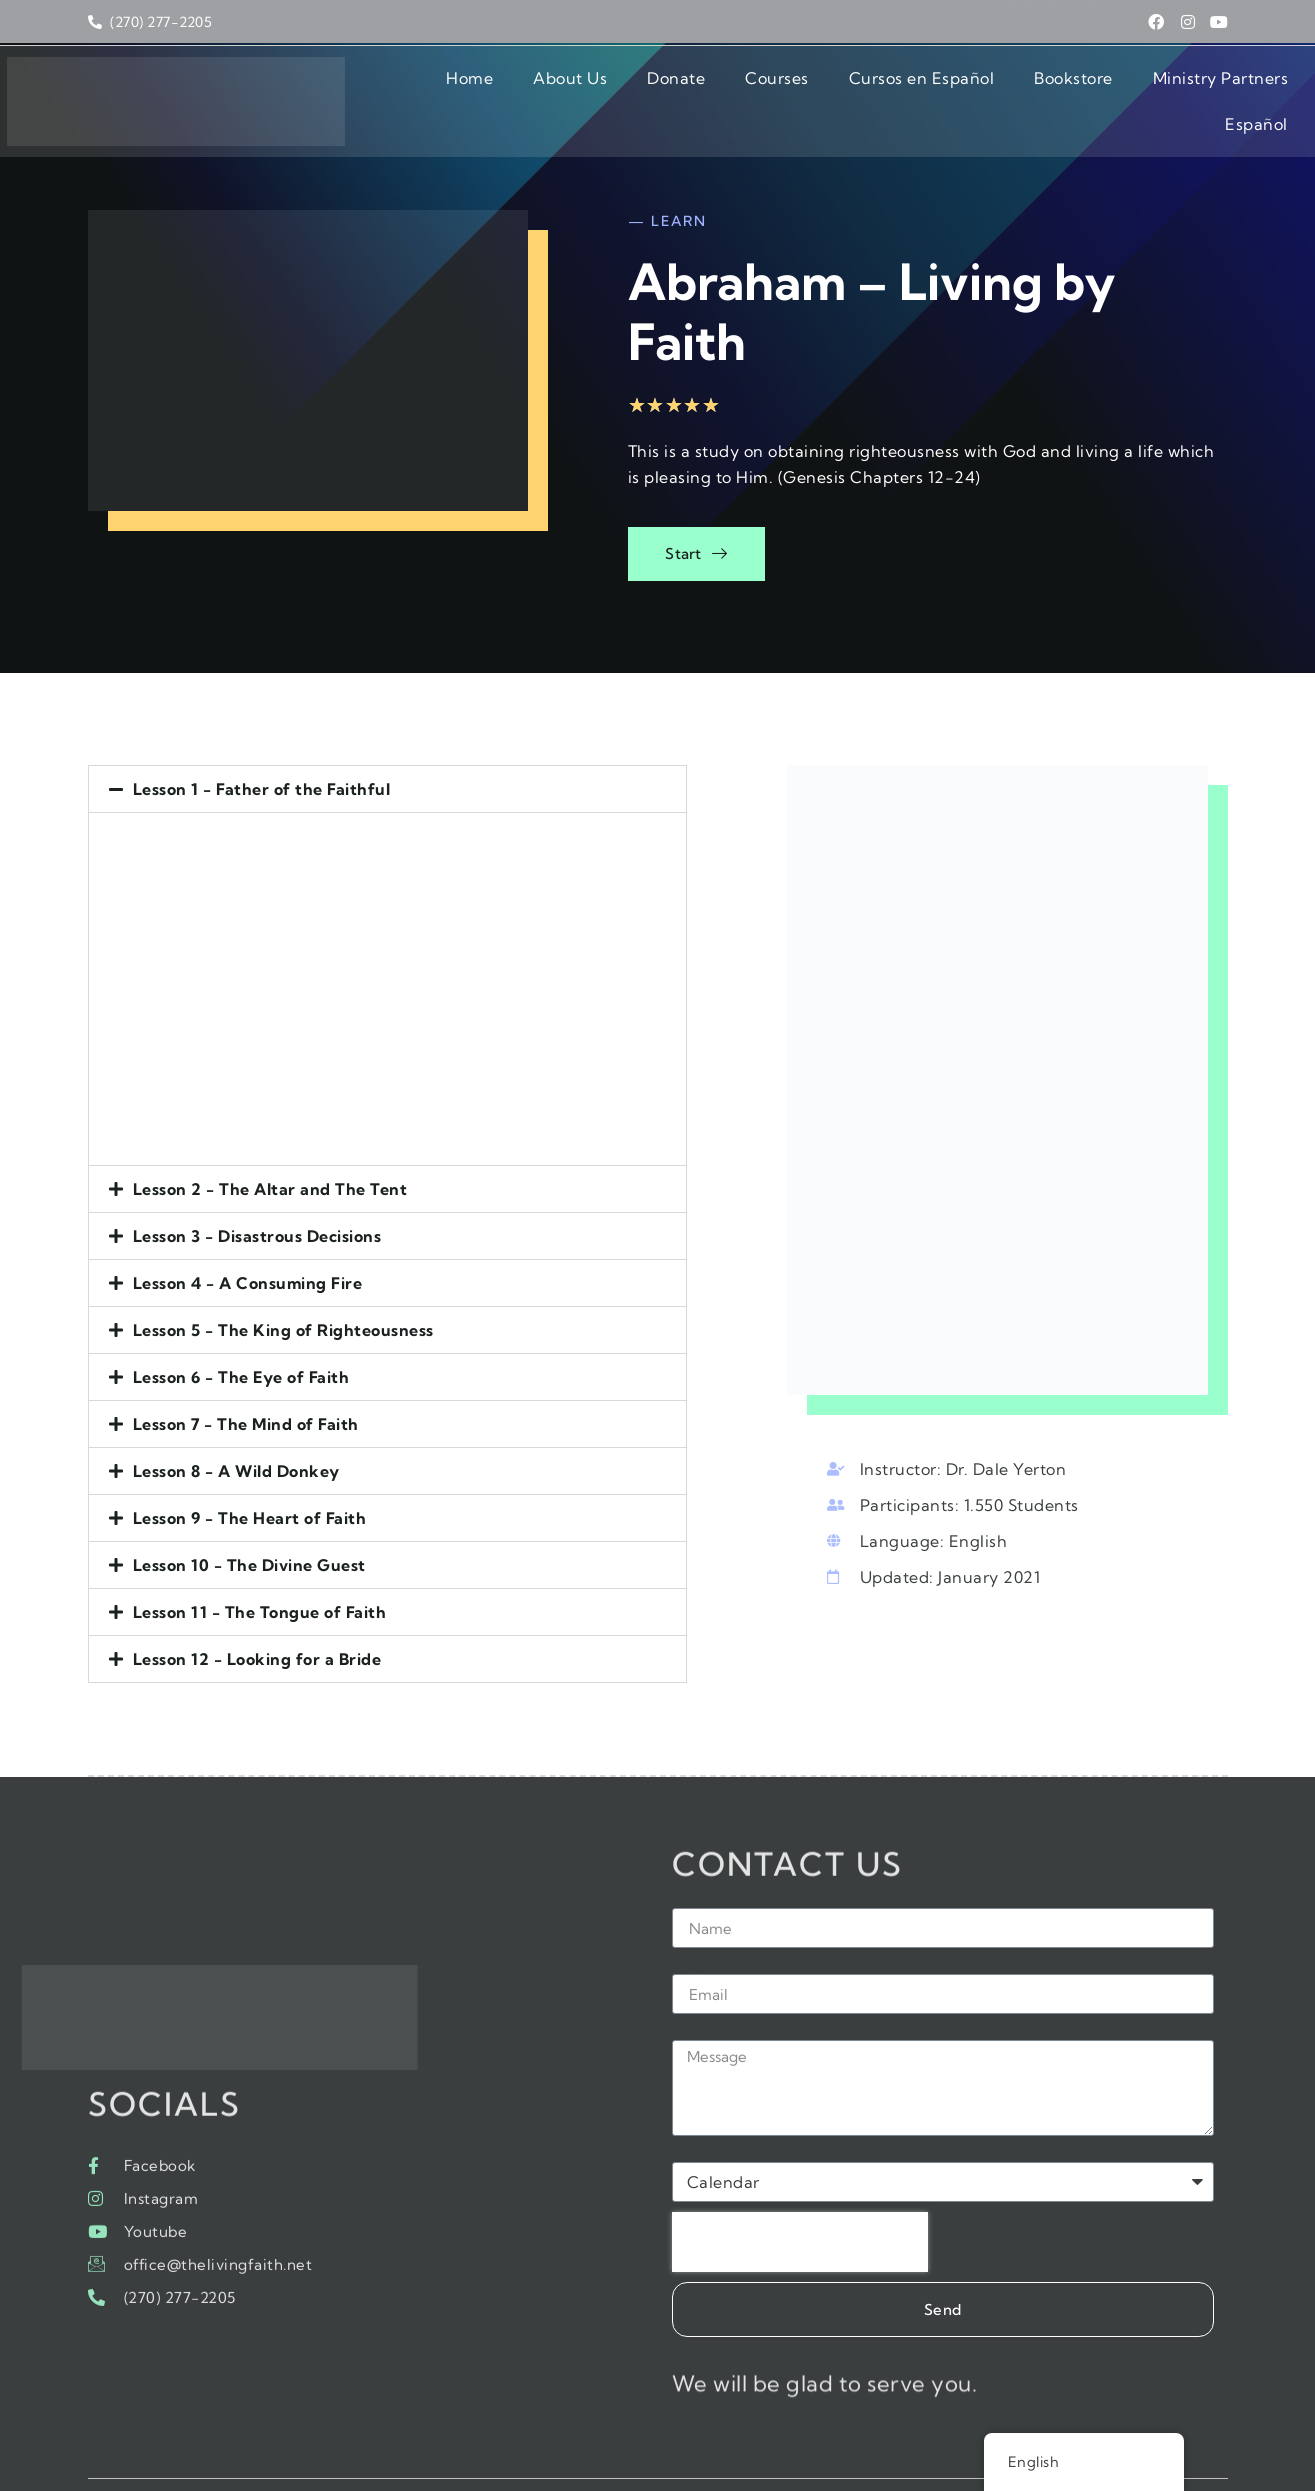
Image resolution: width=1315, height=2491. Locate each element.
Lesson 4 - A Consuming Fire (248, 1224)
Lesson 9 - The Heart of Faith (250, 1459)
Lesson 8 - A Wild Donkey (236, 1412)
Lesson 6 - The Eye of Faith (241, 1318)
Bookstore (970, 89)
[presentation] (800, 2196)
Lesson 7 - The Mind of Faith (246, 1365)
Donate (573, 89)
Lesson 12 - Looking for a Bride (257, 1600)
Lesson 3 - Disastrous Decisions (257, 1177)
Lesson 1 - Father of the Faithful (262, 730)
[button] (408, 730)
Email (694, 1920)
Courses (674, 89)
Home (366, 89)
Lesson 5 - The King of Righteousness (283, 1271)
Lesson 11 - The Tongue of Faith (260, 1553)
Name (696, 1854)
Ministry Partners (1118, 89)
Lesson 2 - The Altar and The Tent (270, 1130)
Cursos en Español (819, 89)
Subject (702, 2108)
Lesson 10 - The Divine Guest (249, 1506)
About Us (467, 89)
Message (706, 1986)
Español (1256, 89)
